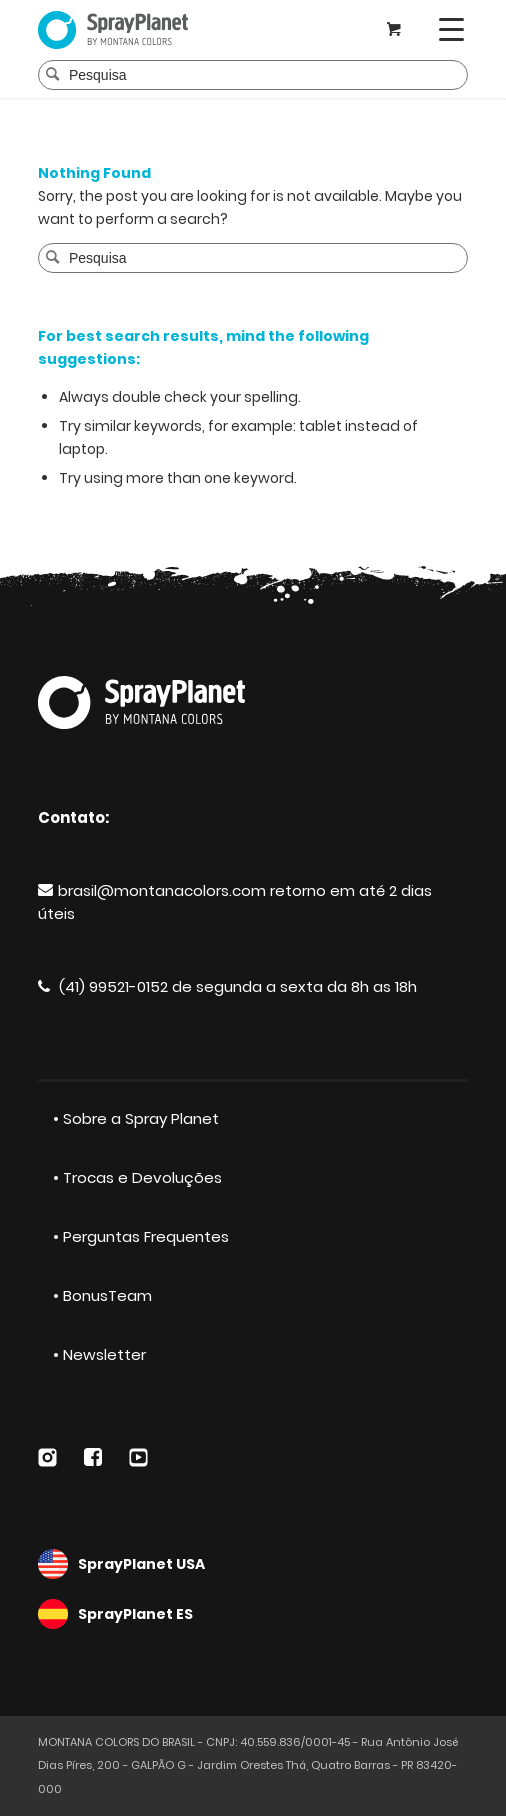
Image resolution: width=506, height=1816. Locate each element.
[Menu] (451, 30)
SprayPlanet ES (253, 1614)
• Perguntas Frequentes (141, 1236)
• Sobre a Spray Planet (136, 1118)
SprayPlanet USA (253, 1564)
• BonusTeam (102, 1295)
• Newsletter (99, 1354)
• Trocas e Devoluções (137, 1177)
